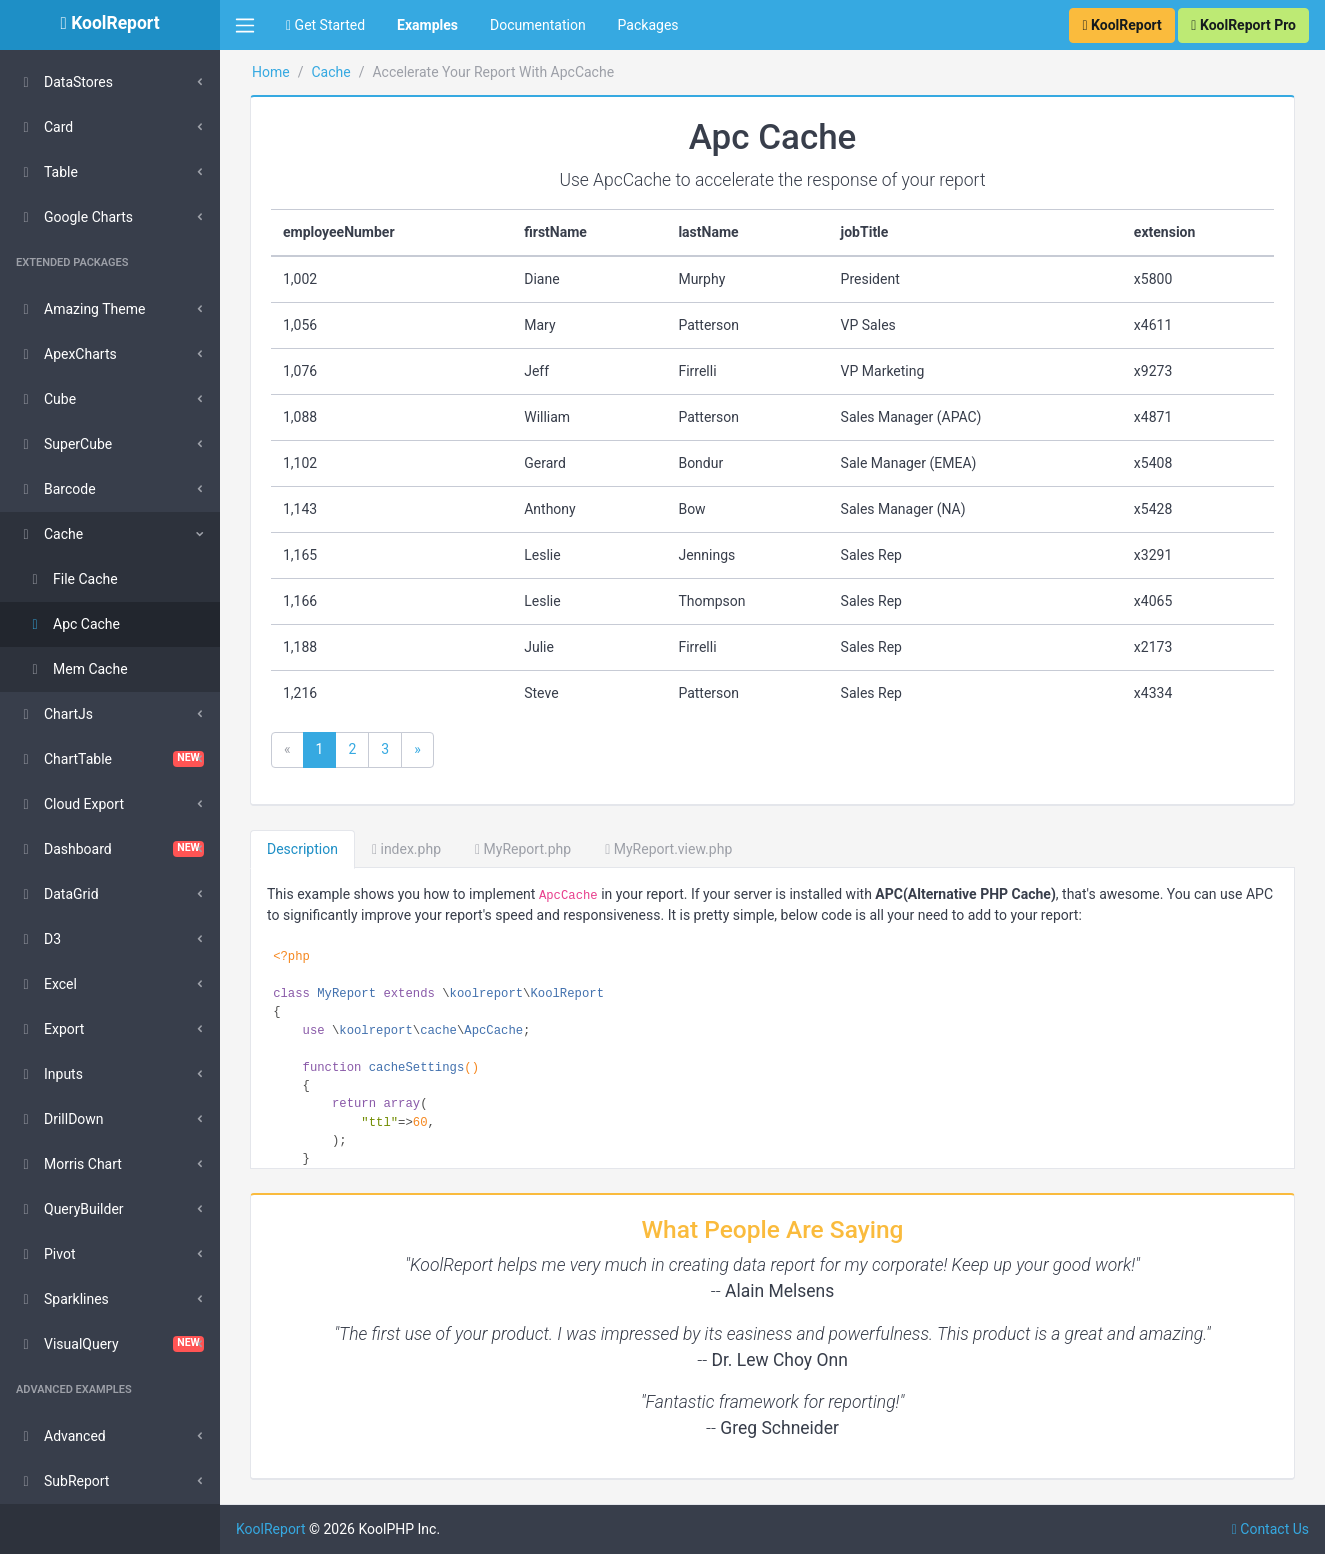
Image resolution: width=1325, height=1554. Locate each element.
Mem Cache (76, 669)
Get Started (325, 25)
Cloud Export (70, 804)
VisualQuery (110, 1344)
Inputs (49, 1074)
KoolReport (271, 1529)
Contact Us (1270, 1529)
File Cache (71, 579)
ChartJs (54, 714)
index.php (406, 849)
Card (44, 127)
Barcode (56, 489)
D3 (38, 939)
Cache (49, 534)
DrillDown (60, 1119)
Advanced (61, 1436)
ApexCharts (66, 354)
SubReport (62, 1481)
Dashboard (110, 849)
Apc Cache (72, 624)
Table (47, 172)
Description (302, 849)
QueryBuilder (70, 1209)
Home (271, 72)
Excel (46, 984)
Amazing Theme (80, 309)
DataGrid (57, 894)
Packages (648, 25)
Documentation (538, 25)
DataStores (64, 82)
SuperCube (64, 444)
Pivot (45, 1254)
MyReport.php (523, 849)
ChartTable (110, 759)
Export (50, 1029)
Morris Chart (69, 1164)
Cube (46, 399)
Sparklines (62, 1299)
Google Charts (74, 217)
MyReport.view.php (668, 849)
